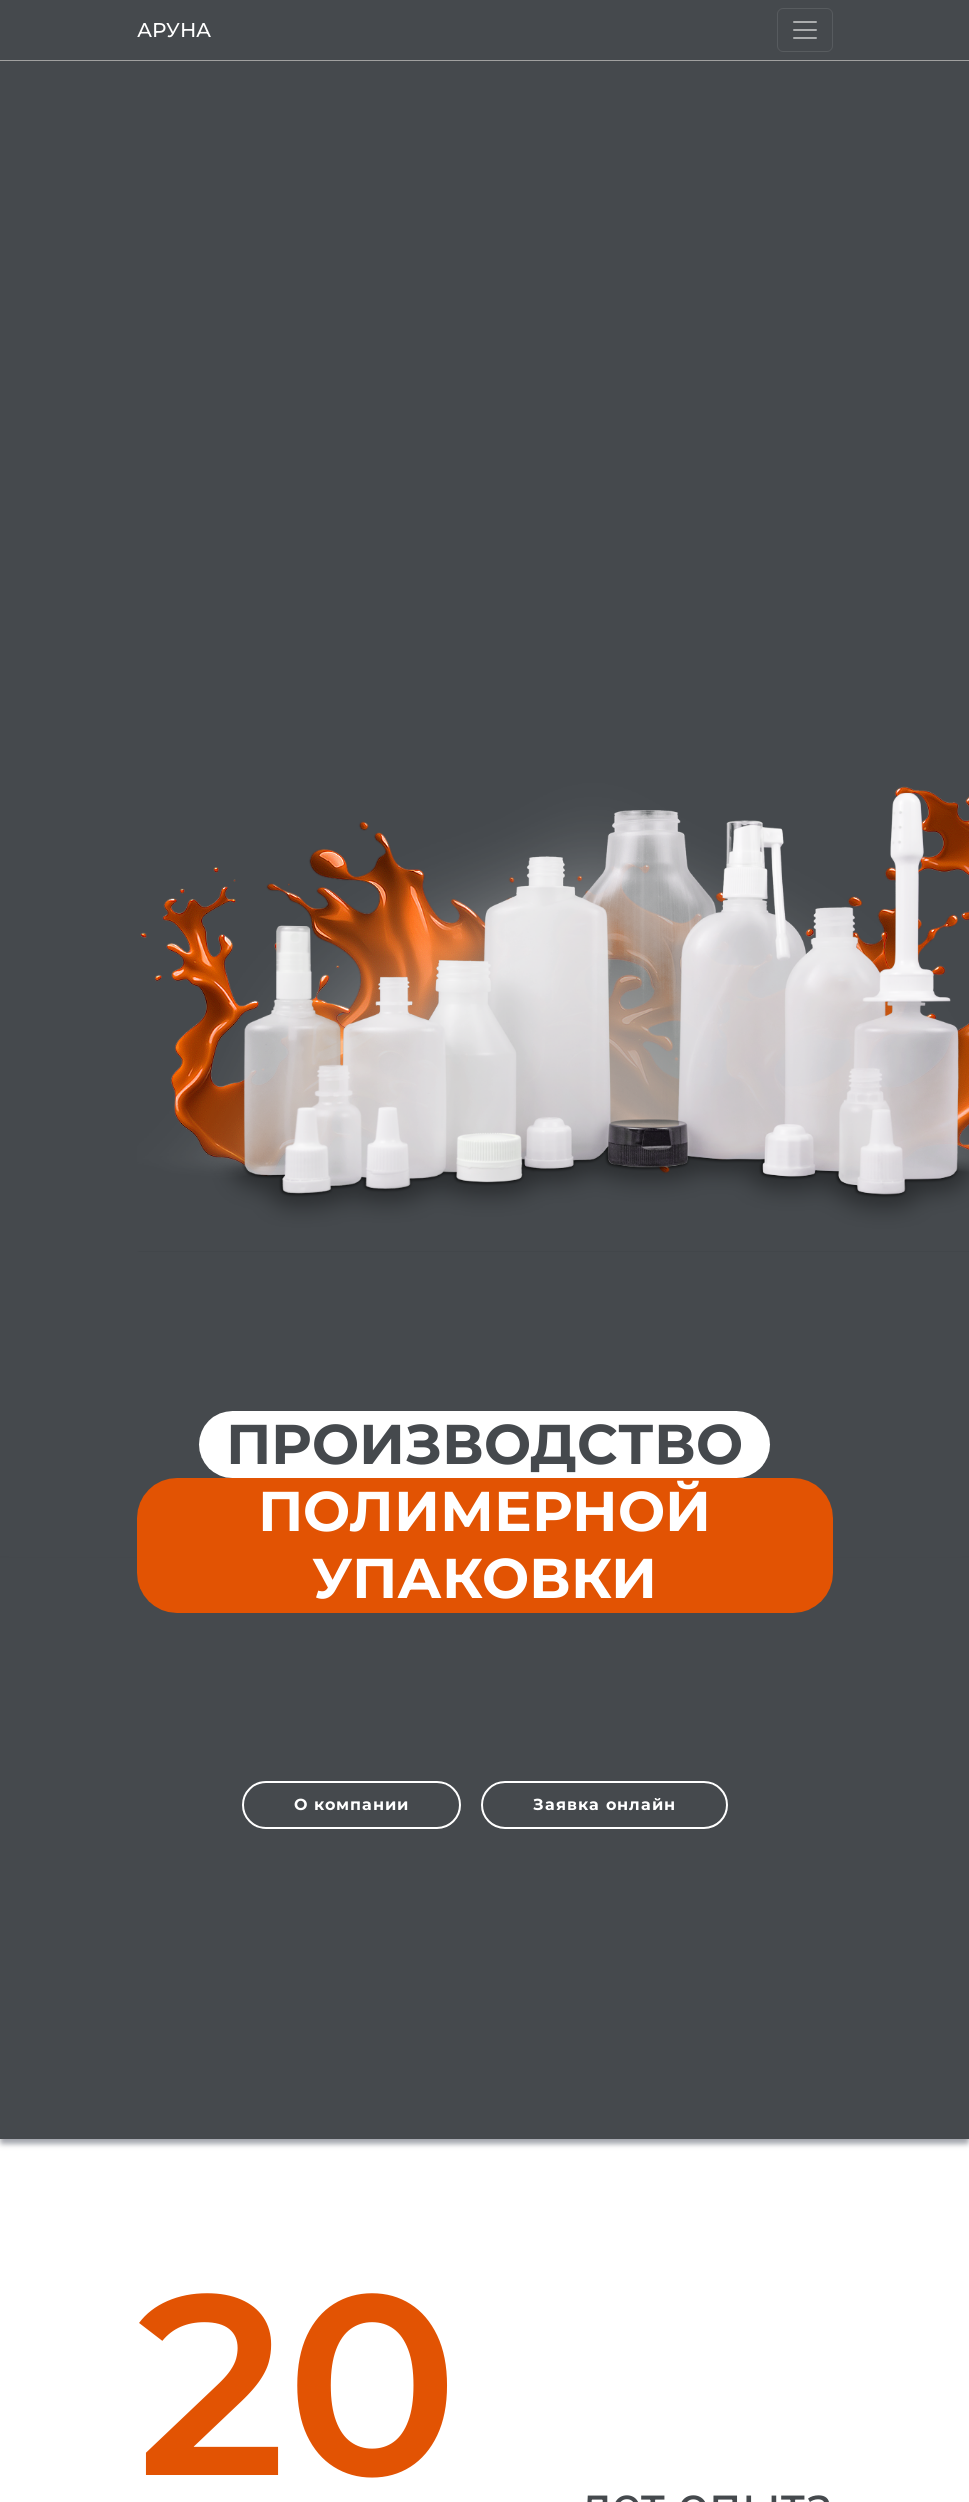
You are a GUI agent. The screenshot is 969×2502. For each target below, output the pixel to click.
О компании (351, 1804)
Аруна (174, 30)
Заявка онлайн (604, 1804)
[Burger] (805, 30)
